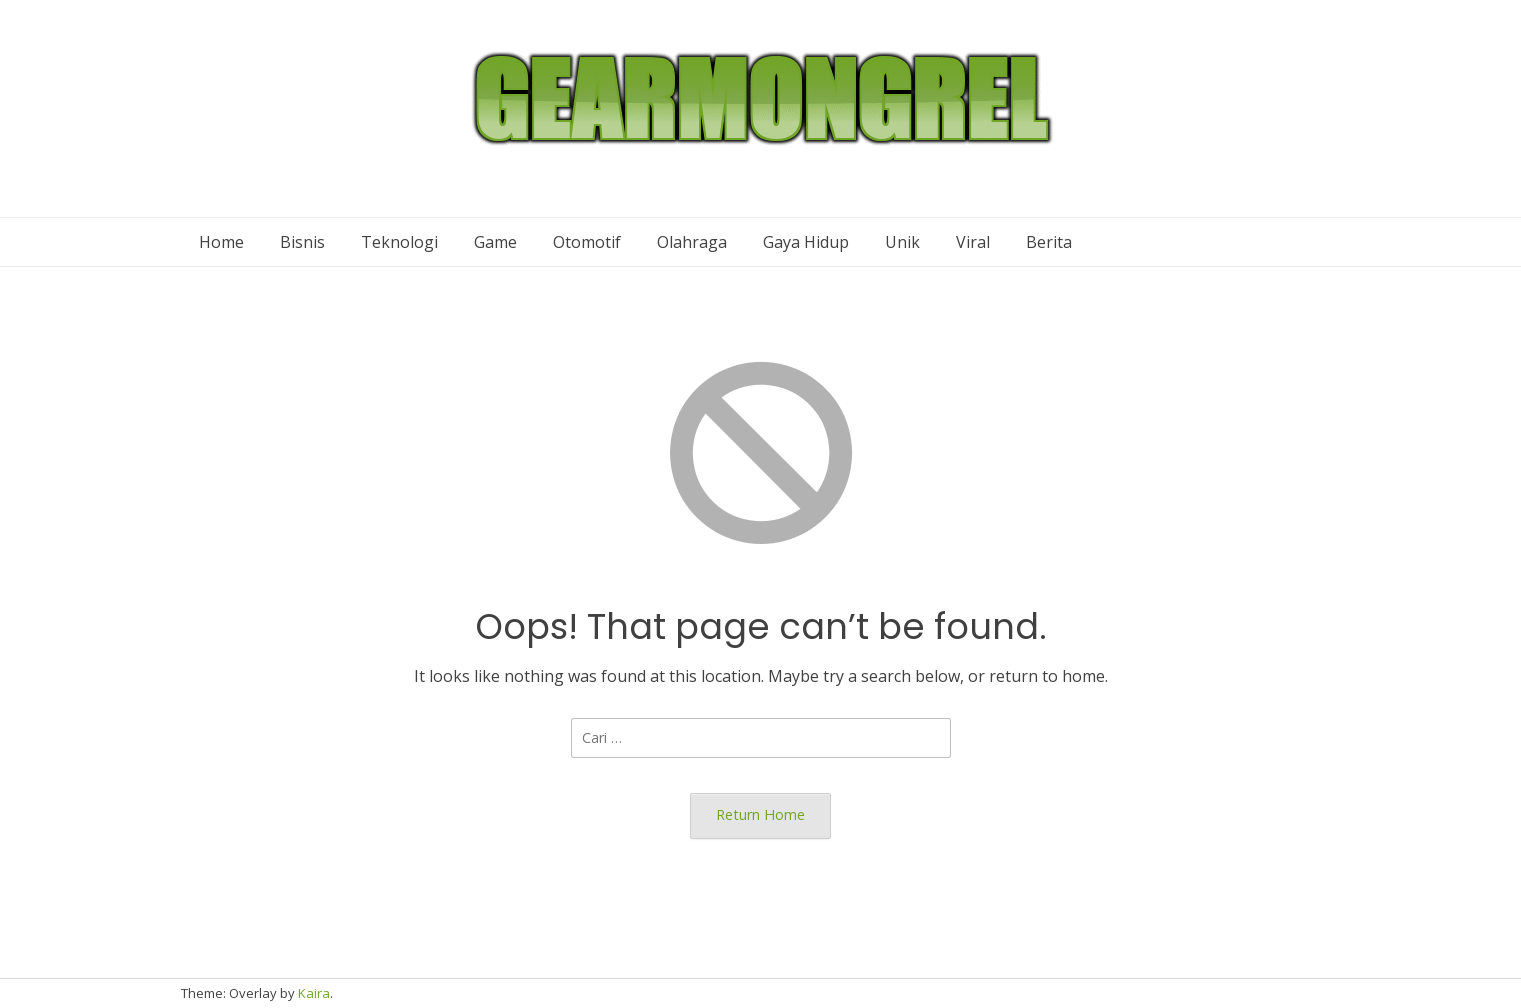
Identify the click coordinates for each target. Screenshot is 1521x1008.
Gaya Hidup (806, 242)
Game (495, 242)
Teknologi (399, 242)
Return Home (760, 814)
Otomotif (587, 242)
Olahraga (692, 242)
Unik (902, 242)
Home (221, 242)
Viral (973, 242)
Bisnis (302, 242)
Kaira (314, 993)
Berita (1049, 242)
